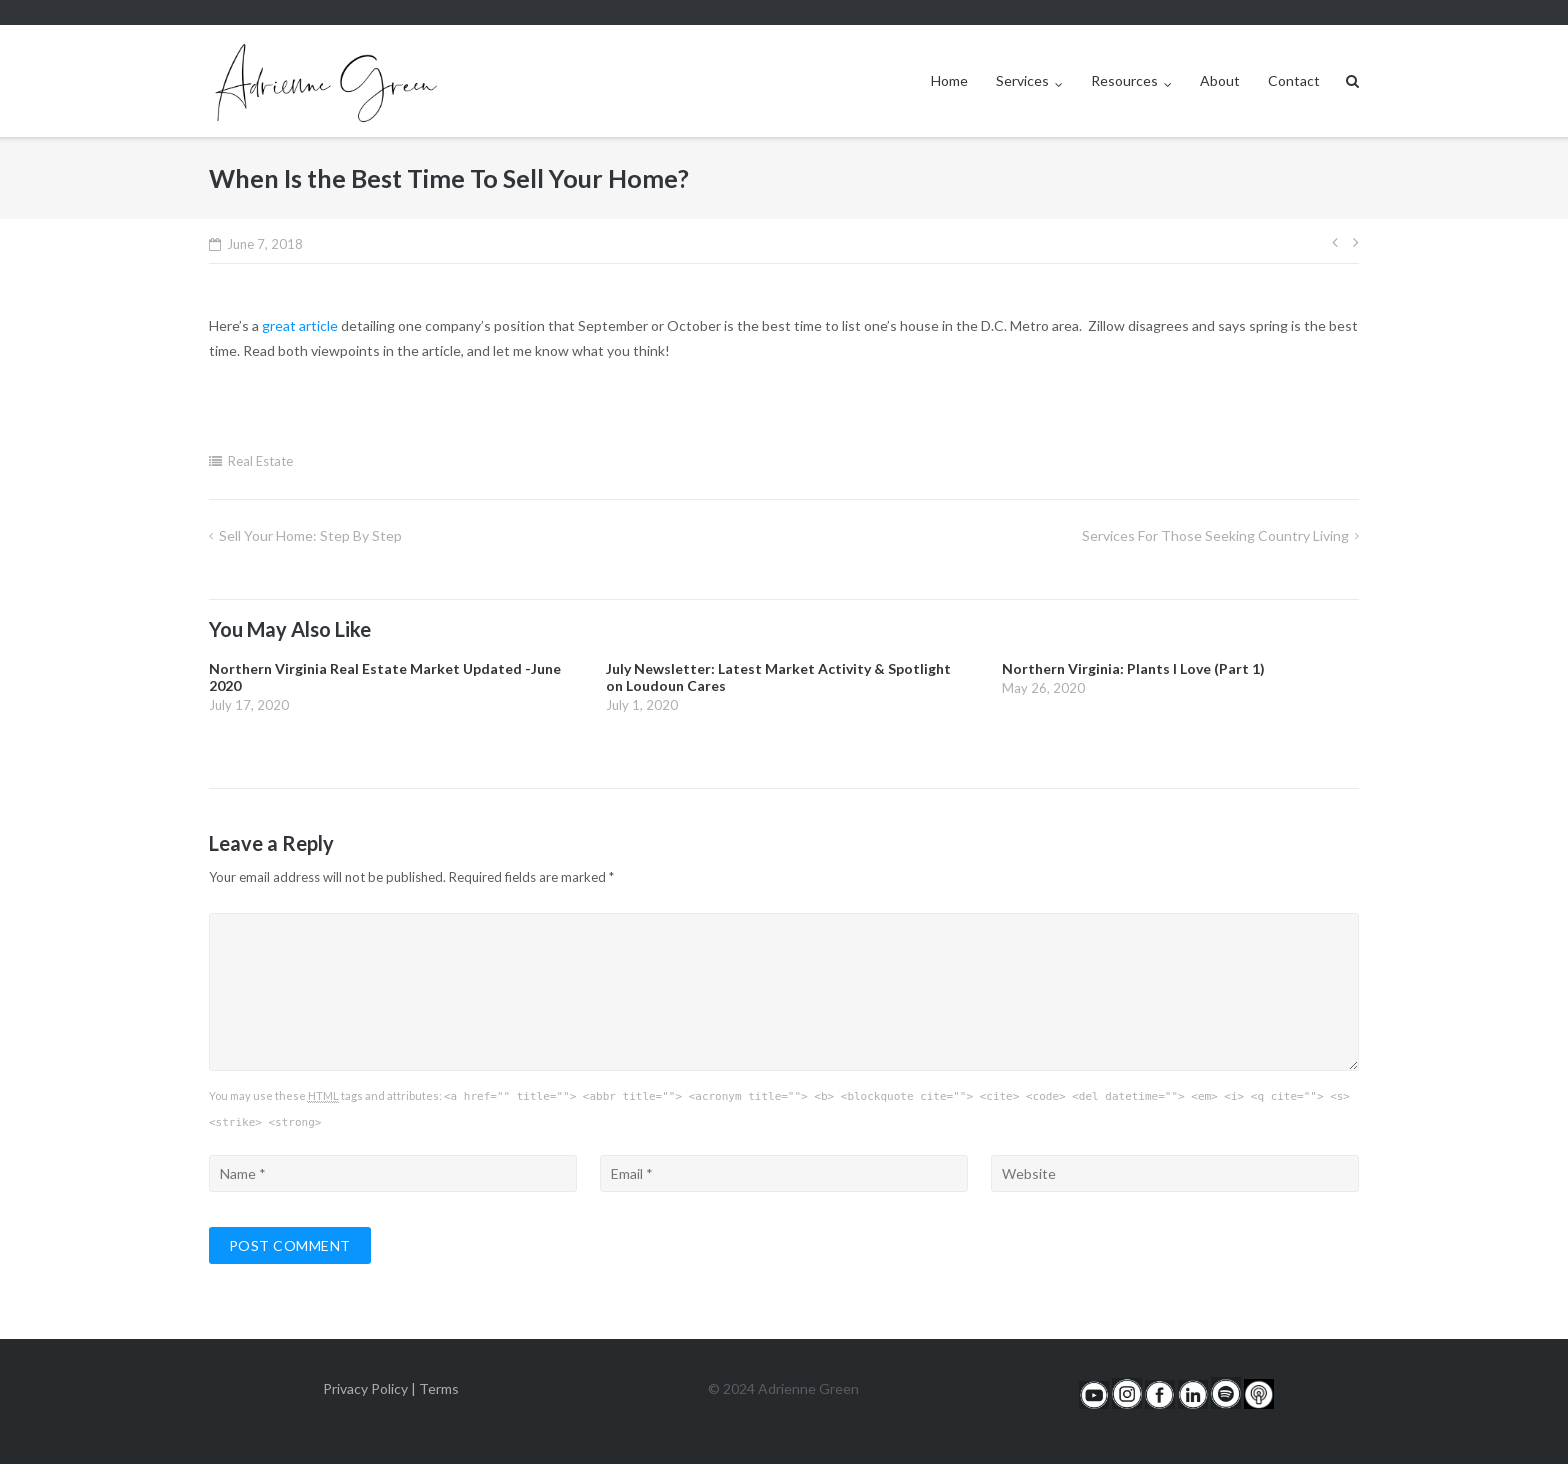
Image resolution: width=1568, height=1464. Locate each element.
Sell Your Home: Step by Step (310, 535)
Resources (1124, 80)
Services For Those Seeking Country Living (1215, 535)
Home (949, 80)
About (1220, 80)
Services (1022, 80)
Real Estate (260, 461)
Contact (1294, 80)
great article (300, 325)
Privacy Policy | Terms (391, 1388)
